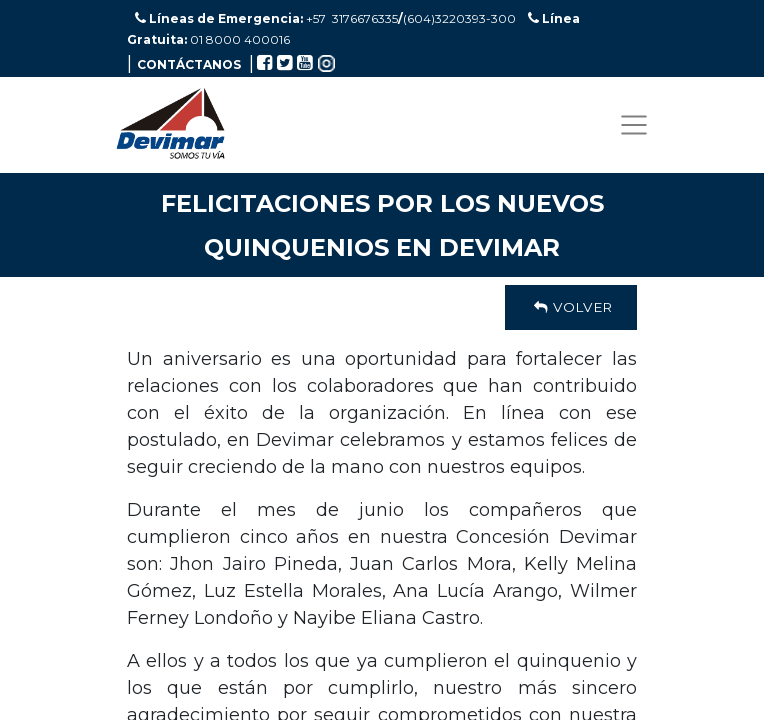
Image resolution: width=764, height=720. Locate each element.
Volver (571, 307)
